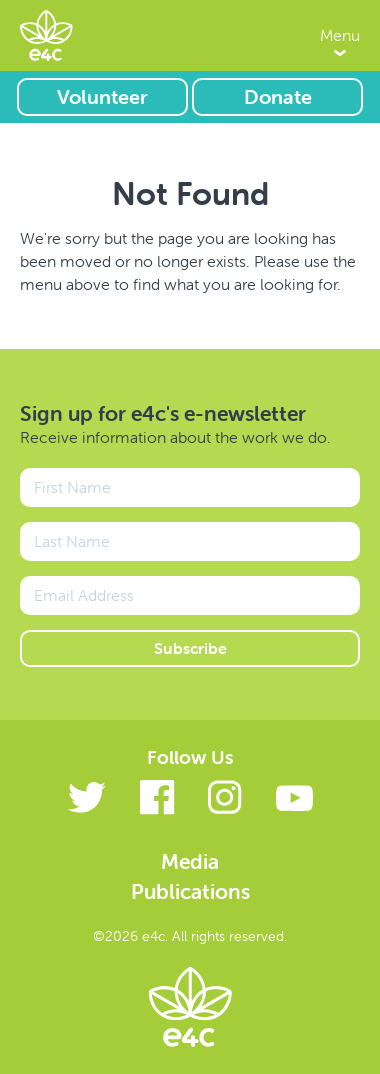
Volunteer (102, 96)
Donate (278, 96)
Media (190, 861)
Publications (190, 891)
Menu (340, 35)
